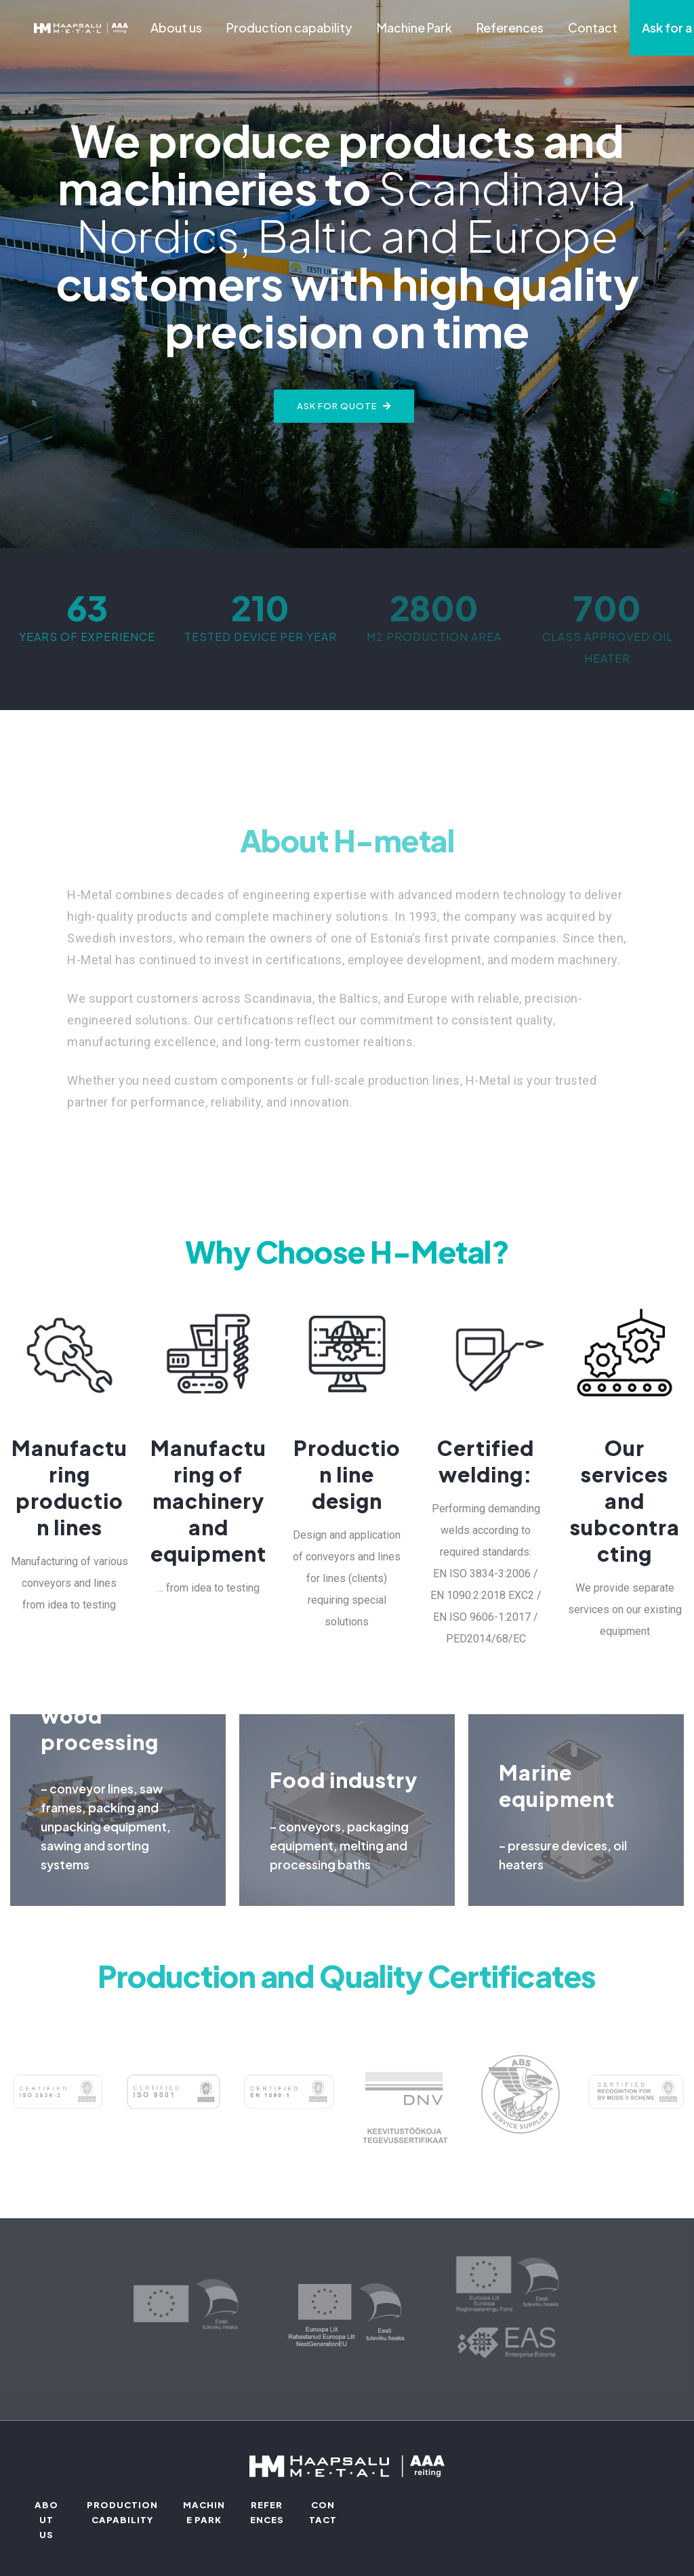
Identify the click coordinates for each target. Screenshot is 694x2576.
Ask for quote (344, 405)
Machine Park (414, 27)
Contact (592, 27)
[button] (331, 457)
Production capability (289, 27)
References (510, 27)
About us (176, 27)
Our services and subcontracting (625, 1500)
